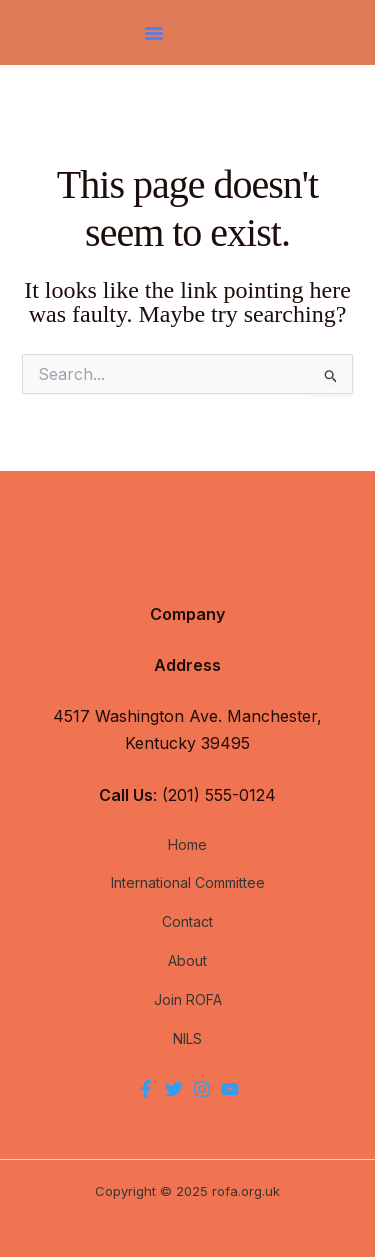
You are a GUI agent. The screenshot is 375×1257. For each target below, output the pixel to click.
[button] (154, 33)
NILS (187, 1038)
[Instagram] (202, 1089)
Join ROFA (188, 999)
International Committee (188, 882)
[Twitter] (174, 1089)
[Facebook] (146, 1089)
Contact (187, 921)
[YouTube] (230, 1089)
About (187, 960)
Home (187, 844)
